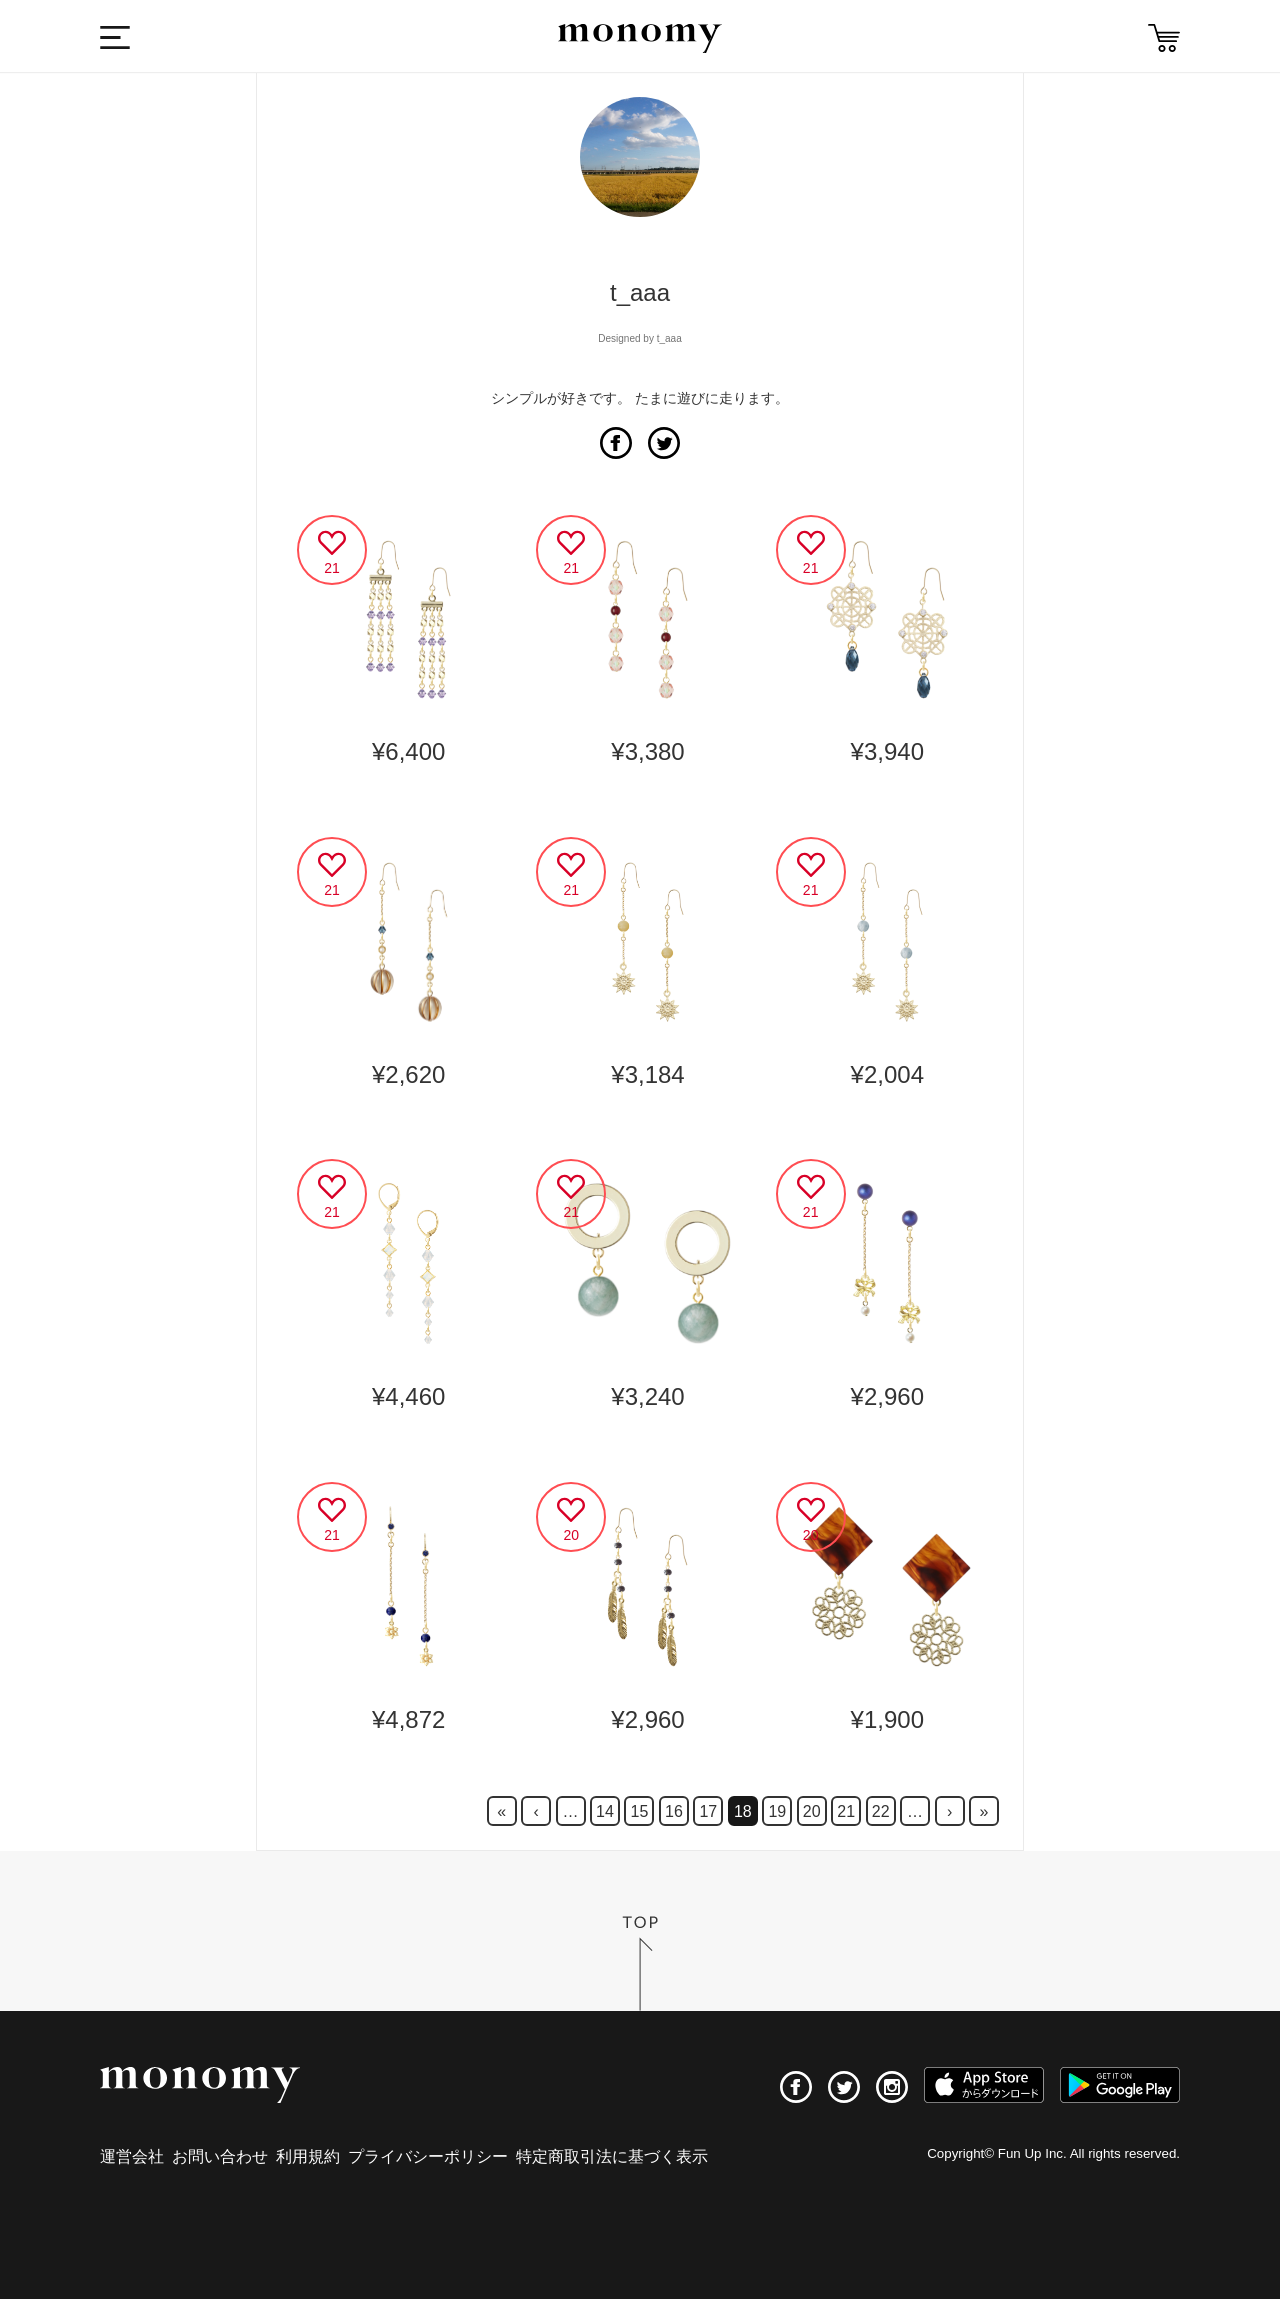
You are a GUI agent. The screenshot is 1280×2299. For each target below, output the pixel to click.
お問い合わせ (220, 2156)
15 (640, 1811)
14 (605, 1811)
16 (674, 1811)
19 (777, 1811)
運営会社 (132, 2156)
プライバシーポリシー (428, 2156)
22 (881, 1811)
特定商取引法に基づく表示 (612, 2156)
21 (846, 1811)
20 (812, 1811)
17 (708, 1811)
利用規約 (308, 2156)
